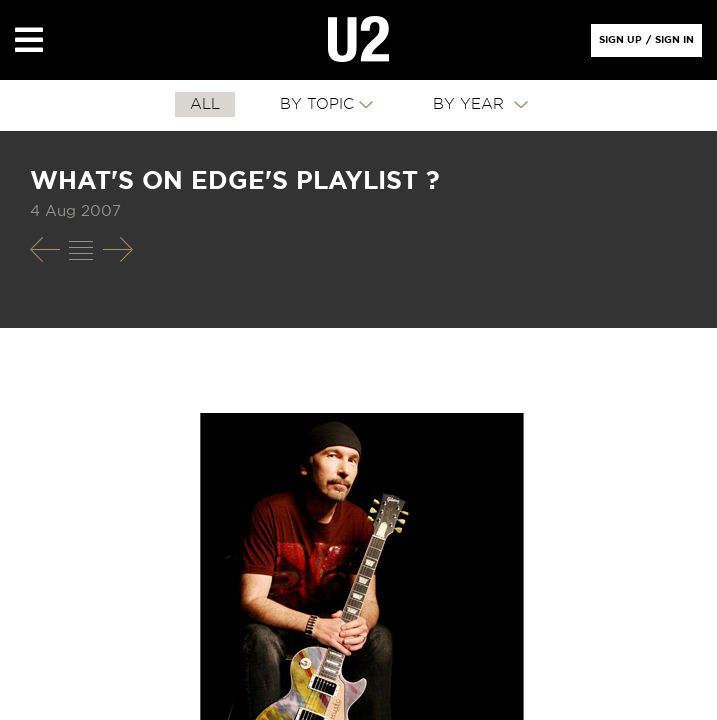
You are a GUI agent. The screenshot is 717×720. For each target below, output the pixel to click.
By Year (471, 104)
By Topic (317, 104)
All (205, 104)
